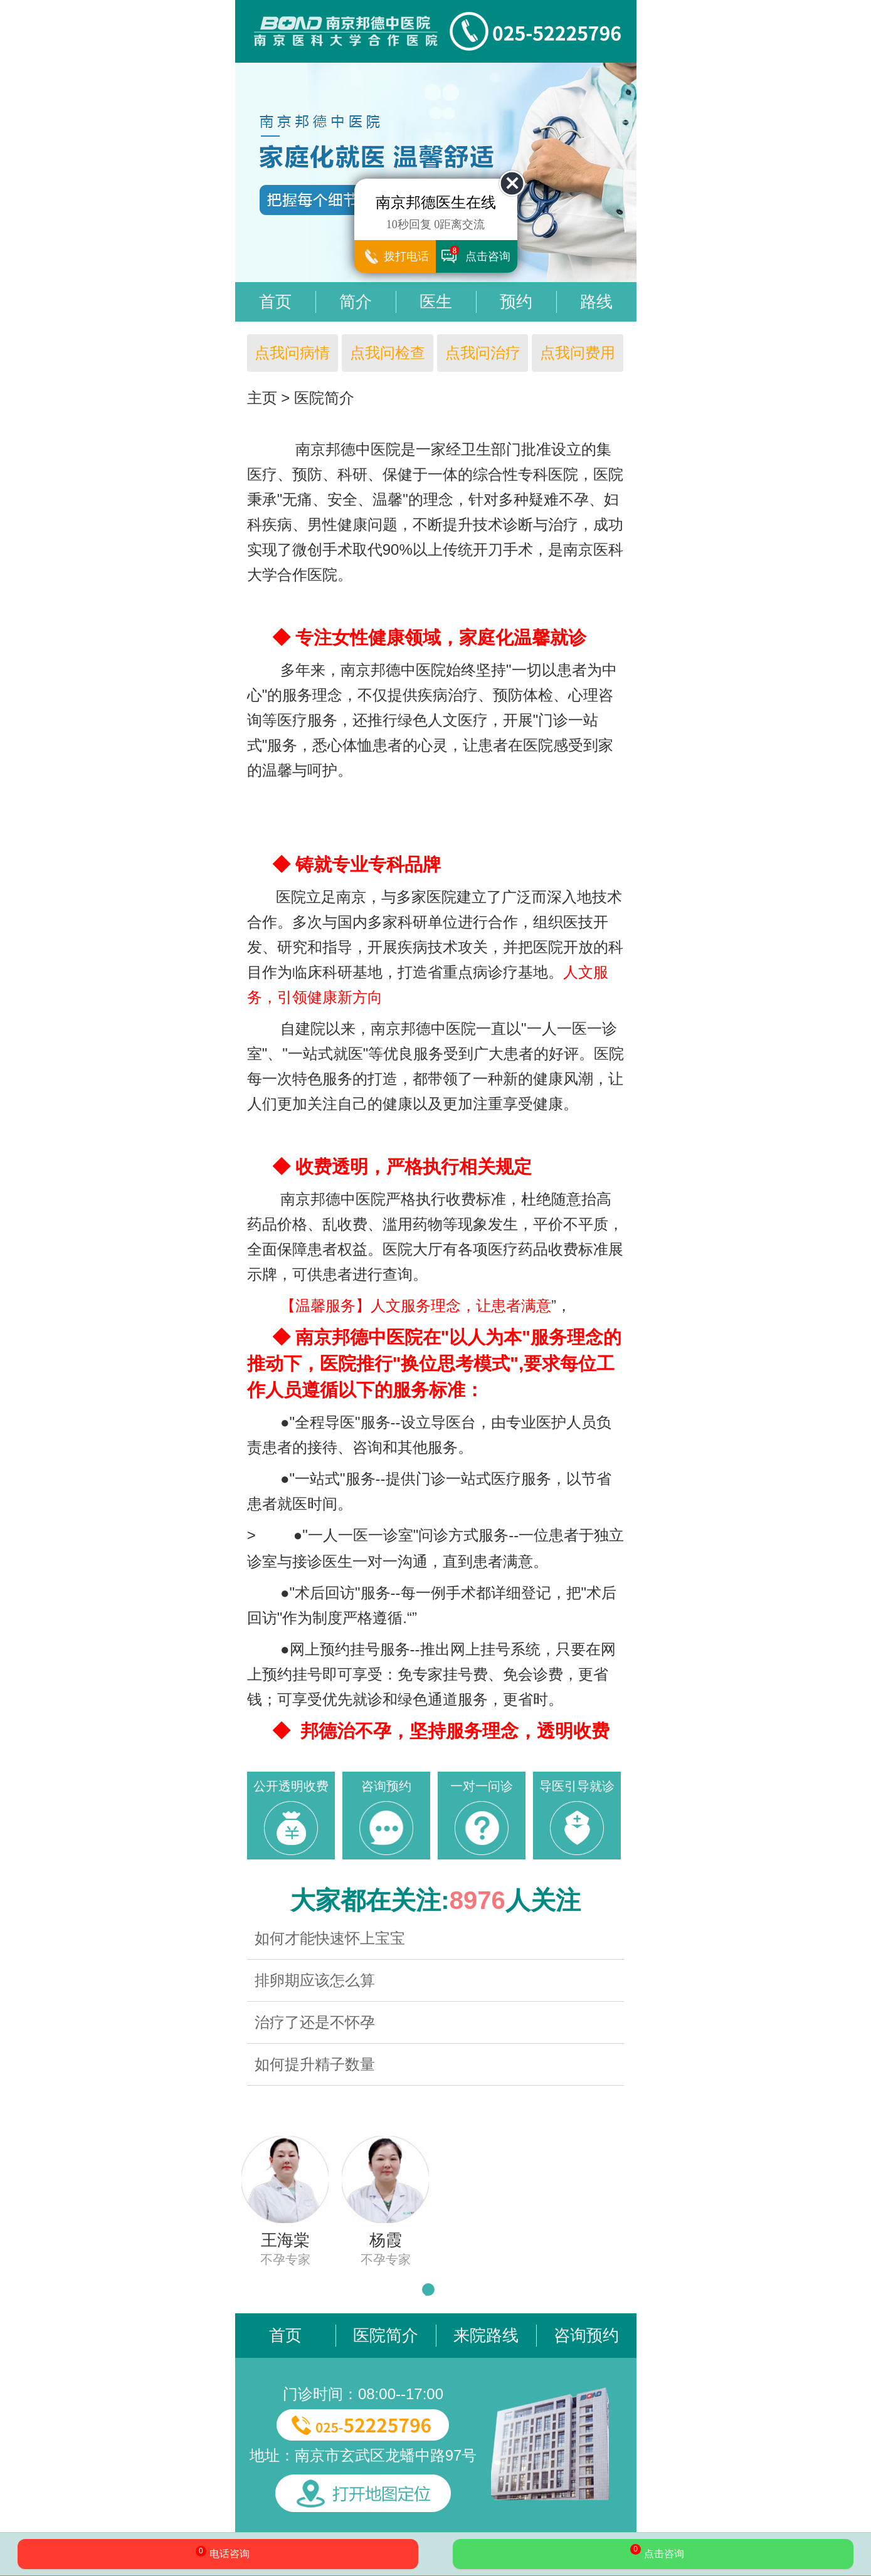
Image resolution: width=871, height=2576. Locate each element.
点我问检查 (387, 352)
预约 (516, 301)
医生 (436, 301)
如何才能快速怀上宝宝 (330, 1938)
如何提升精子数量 (315, 2064)
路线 (596, 301)
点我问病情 (292, 352)
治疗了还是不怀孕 (315, 2022)
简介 (355, 301)
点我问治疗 (482, 352)
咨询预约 (586, 2335)
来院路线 (486, 2335)
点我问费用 (577, 352)
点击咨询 (653, 2553)
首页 (275, 301)
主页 (262, 397)
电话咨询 (218, 2554)
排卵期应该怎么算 (315, 1980)
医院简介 (324, 397)
